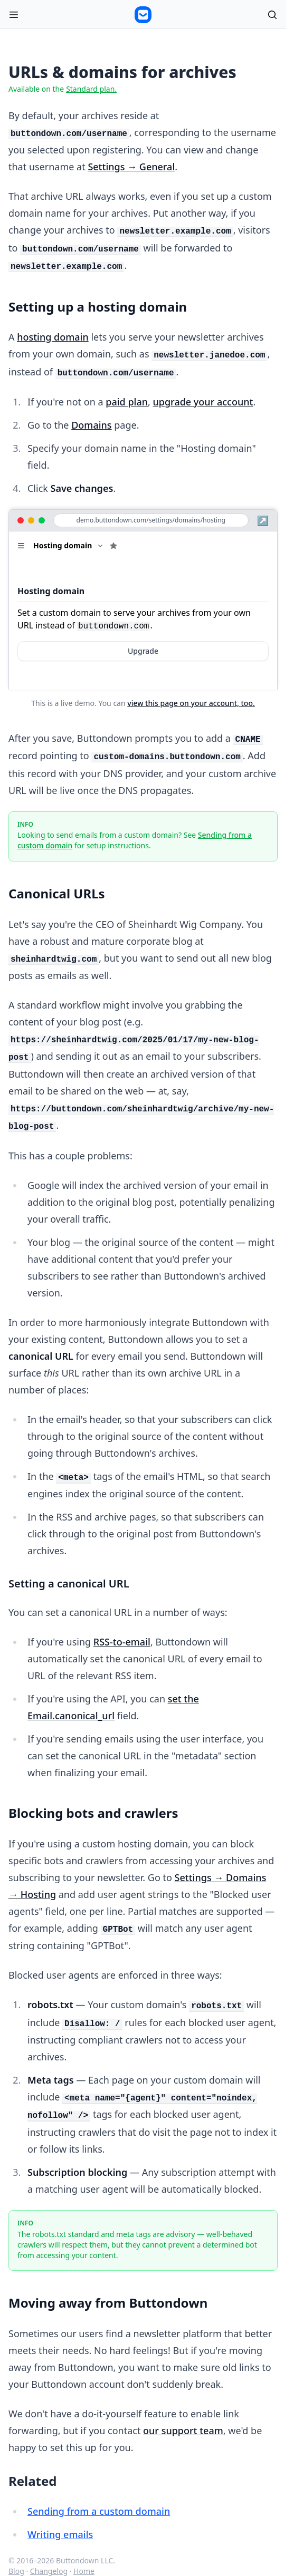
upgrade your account (203, 401)
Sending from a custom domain (98, 2511)
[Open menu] (13, 14)
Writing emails (60, 2534)
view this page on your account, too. (191, 703)
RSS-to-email (121, 1641)
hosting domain (53, 337)
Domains (91, 425)
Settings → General (131, 166)
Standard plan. (91, 89)
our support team (183, 2430)
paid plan (127, 401)
